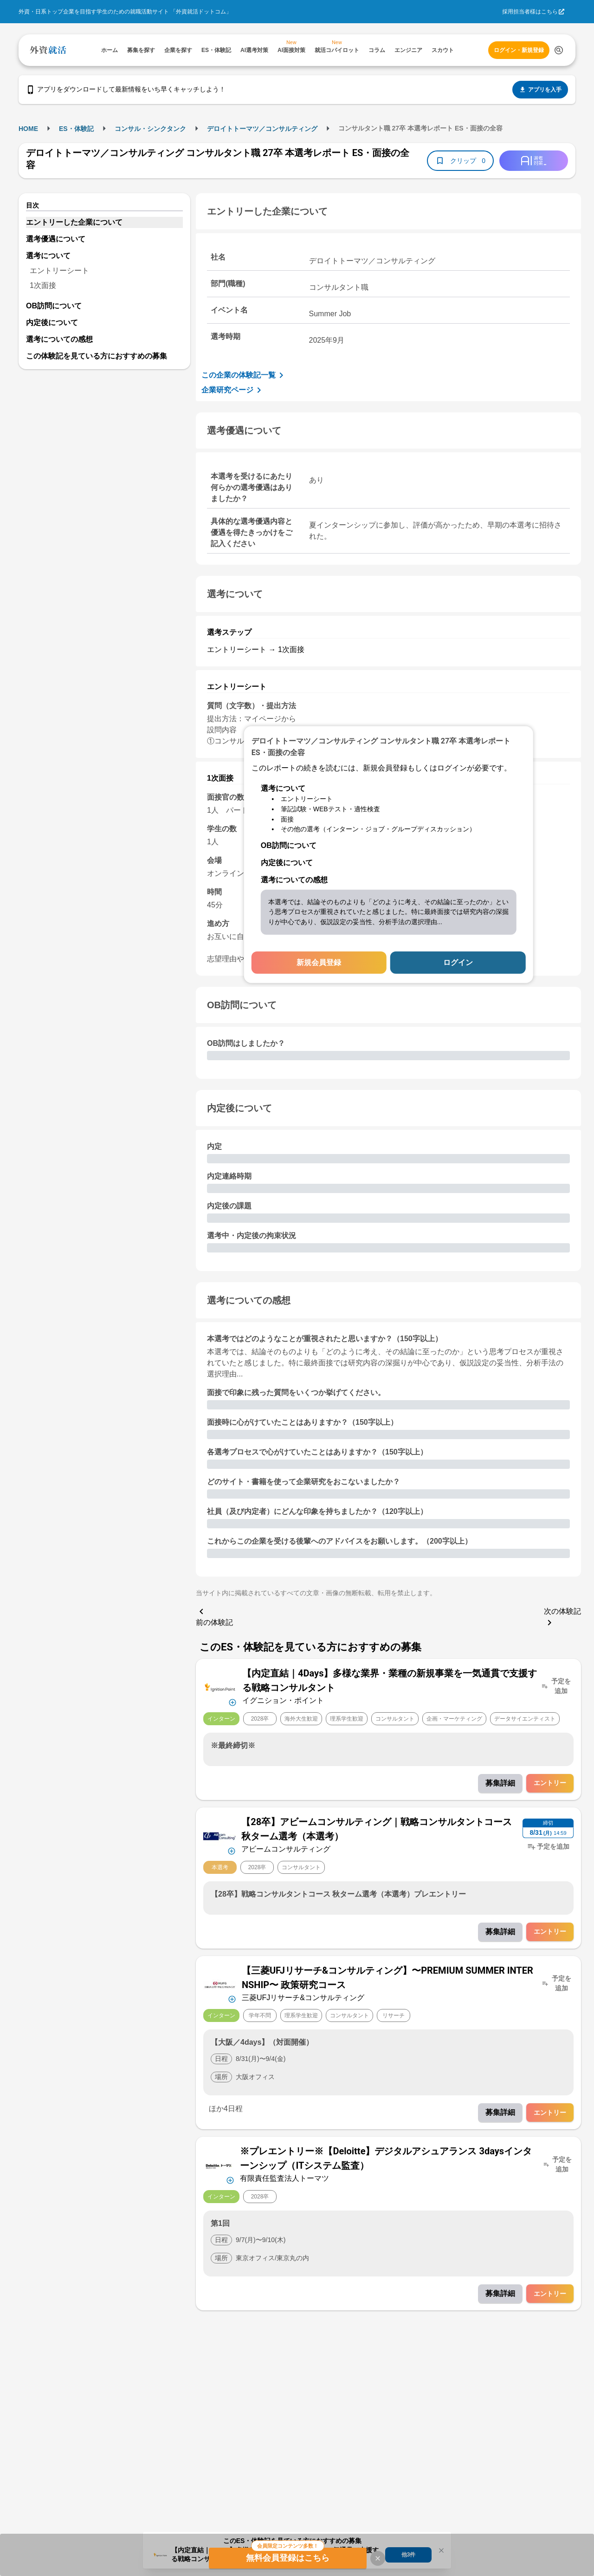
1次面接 (43, 285)
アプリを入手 (540, 89)
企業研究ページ (233, 390)
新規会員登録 (319, 962)
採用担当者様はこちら (530, 11)
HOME (28, 128)
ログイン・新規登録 (519, 50)
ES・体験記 (76, 128)
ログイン (458, 962)
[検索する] (558, 50)
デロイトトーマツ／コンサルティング (262, 128)
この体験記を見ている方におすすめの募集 (96, 356)
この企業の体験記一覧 (244, 375)
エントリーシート (59, 270)
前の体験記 (214, 1616)
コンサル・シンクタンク (150, 128)
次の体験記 (562, 1617)
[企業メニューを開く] (220, 1686)
